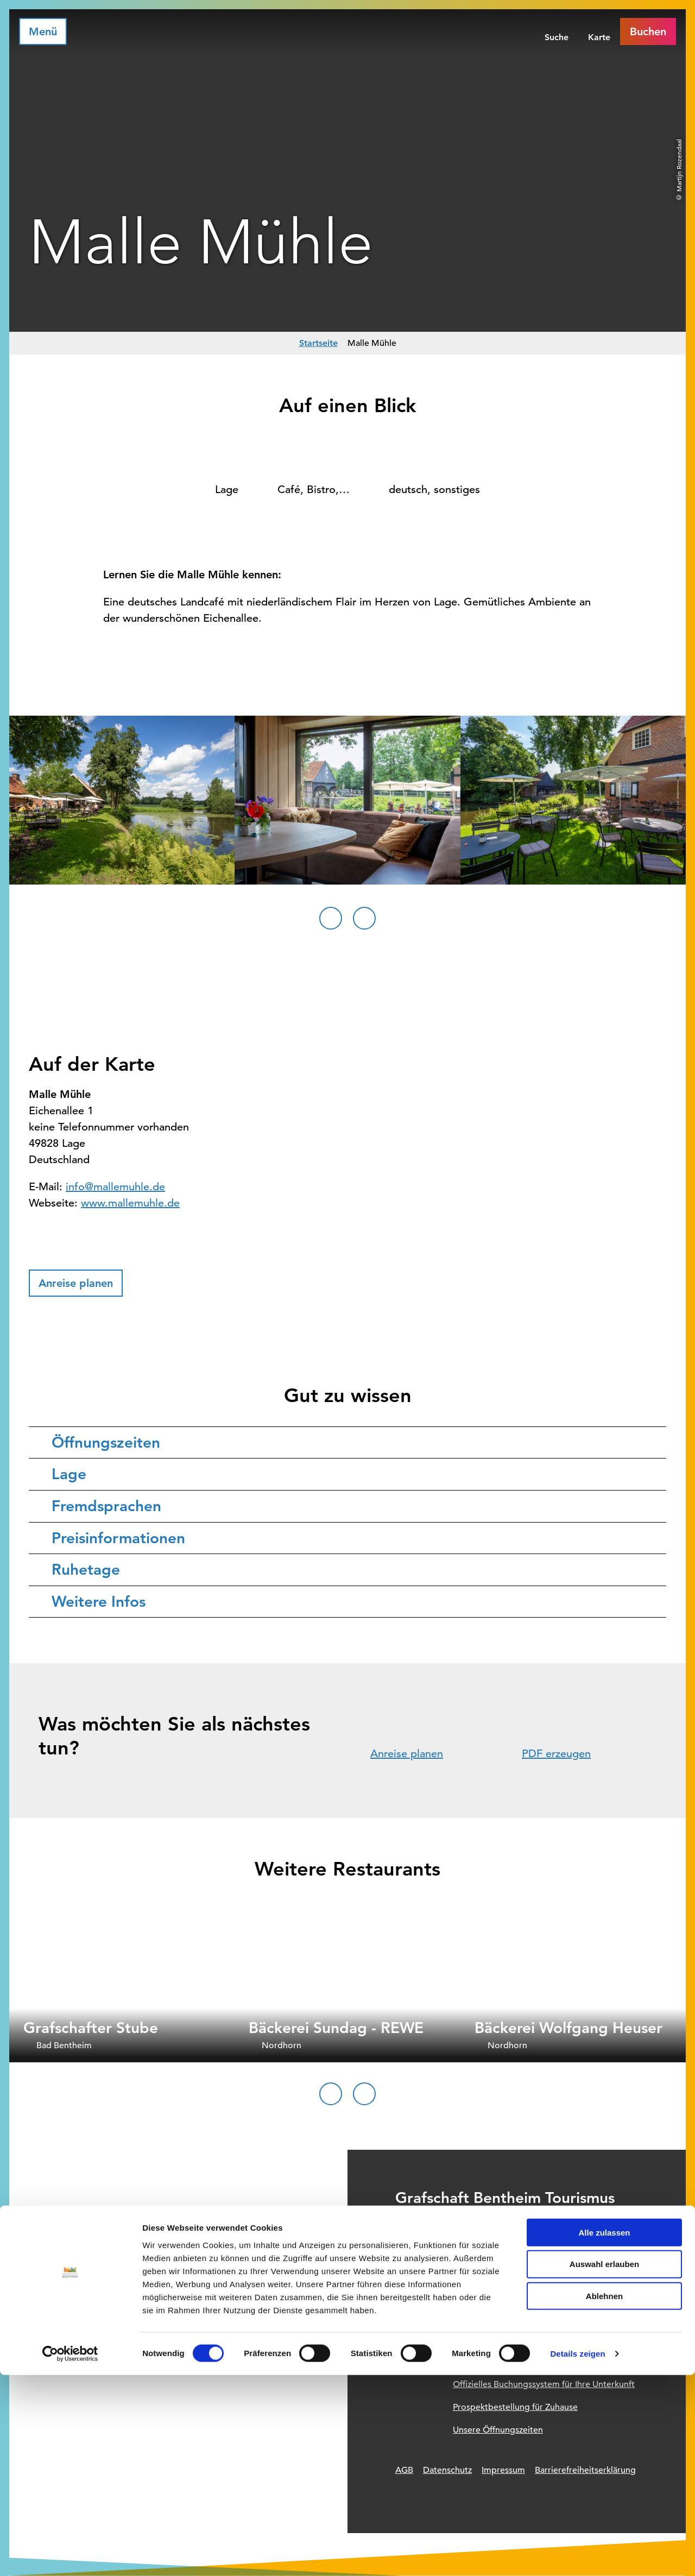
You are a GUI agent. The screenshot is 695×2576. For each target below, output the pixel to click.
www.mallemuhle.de (130, 1203)
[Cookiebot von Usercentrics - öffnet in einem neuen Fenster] (70, 2555)
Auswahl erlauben (604, 2465)
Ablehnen (604, 2497)
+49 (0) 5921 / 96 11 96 (476, 2256)
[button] (76, 1283)
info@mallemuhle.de (115, 1187)
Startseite (318, 343)
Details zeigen (577, 2554)
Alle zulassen (604, 2433)
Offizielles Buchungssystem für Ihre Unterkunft (544, 2384)
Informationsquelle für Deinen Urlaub (526, 2361)
